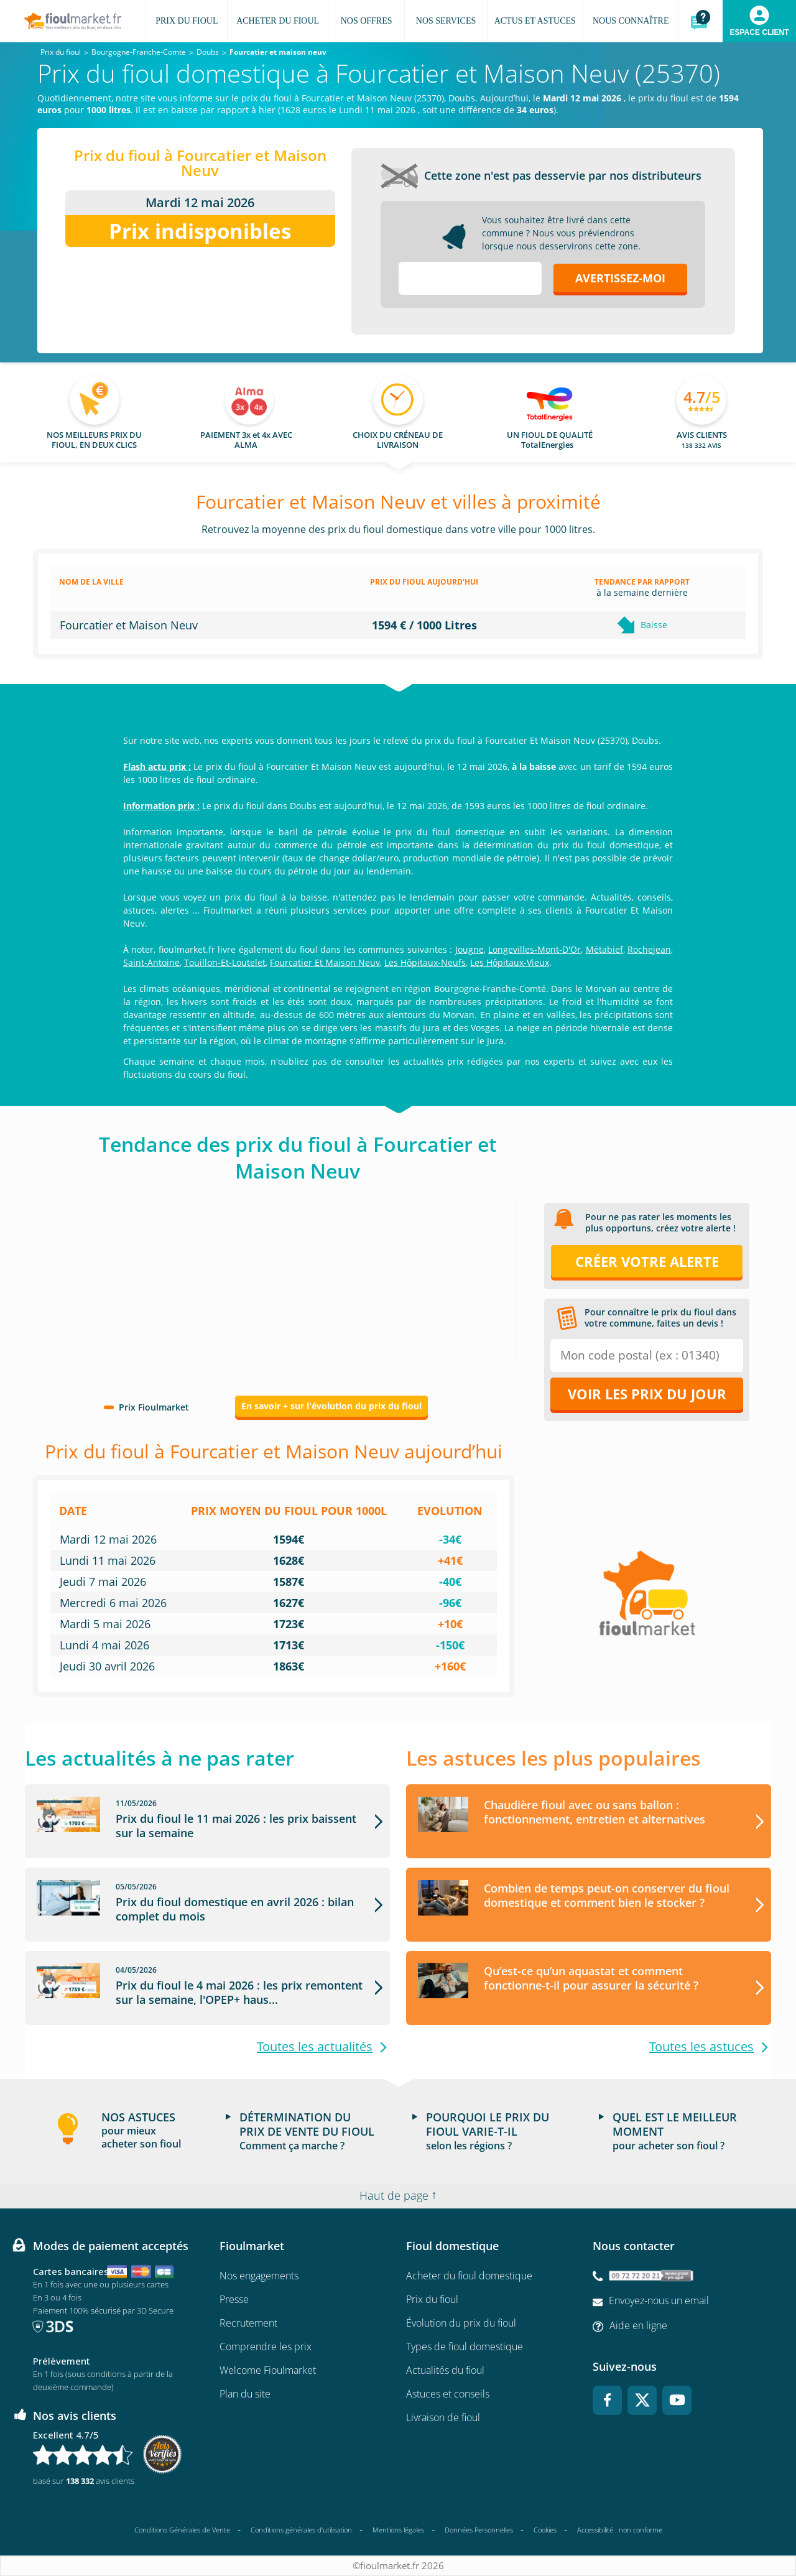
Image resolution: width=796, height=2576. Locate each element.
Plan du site (245, 2394)
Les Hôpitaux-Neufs (425, 962)
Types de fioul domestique (464, 2347)
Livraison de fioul (443, 2418)
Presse (234, 2300)
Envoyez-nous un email (659, 2301)
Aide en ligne (638, 2325)
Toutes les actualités (315, 2047)
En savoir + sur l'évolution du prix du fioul (331, 1406)
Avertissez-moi (620, 278)
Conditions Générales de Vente (182, 2529)
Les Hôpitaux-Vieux (509, 962)
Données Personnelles (479, 2529)
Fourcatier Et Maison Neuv (325, 962)
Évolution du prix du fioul (461, 2323)
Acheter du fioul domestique (469, 2276)
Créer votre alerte (647, 1261)
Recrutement (248, 2323)
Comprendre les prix (266, 2347)
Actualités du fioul (445, 2371)
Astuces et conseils (447, 2394)
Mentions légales (398, 2529)
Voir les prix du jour (647, 1393)
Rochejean (649, 949)
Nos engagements (259, 2276)
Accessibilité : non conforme (619, 2530)
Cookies (545, 2529)
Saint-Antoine (151, 962)
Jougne (469, 949)
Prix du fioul (432, 2300)
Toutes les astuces (701, 2047)
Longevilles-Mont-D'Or (534, 949)
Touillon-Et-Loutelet (225, 962)
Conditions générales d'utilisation (301, 2529)
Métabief (604, 949)
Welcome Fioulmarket (268, 2371)
